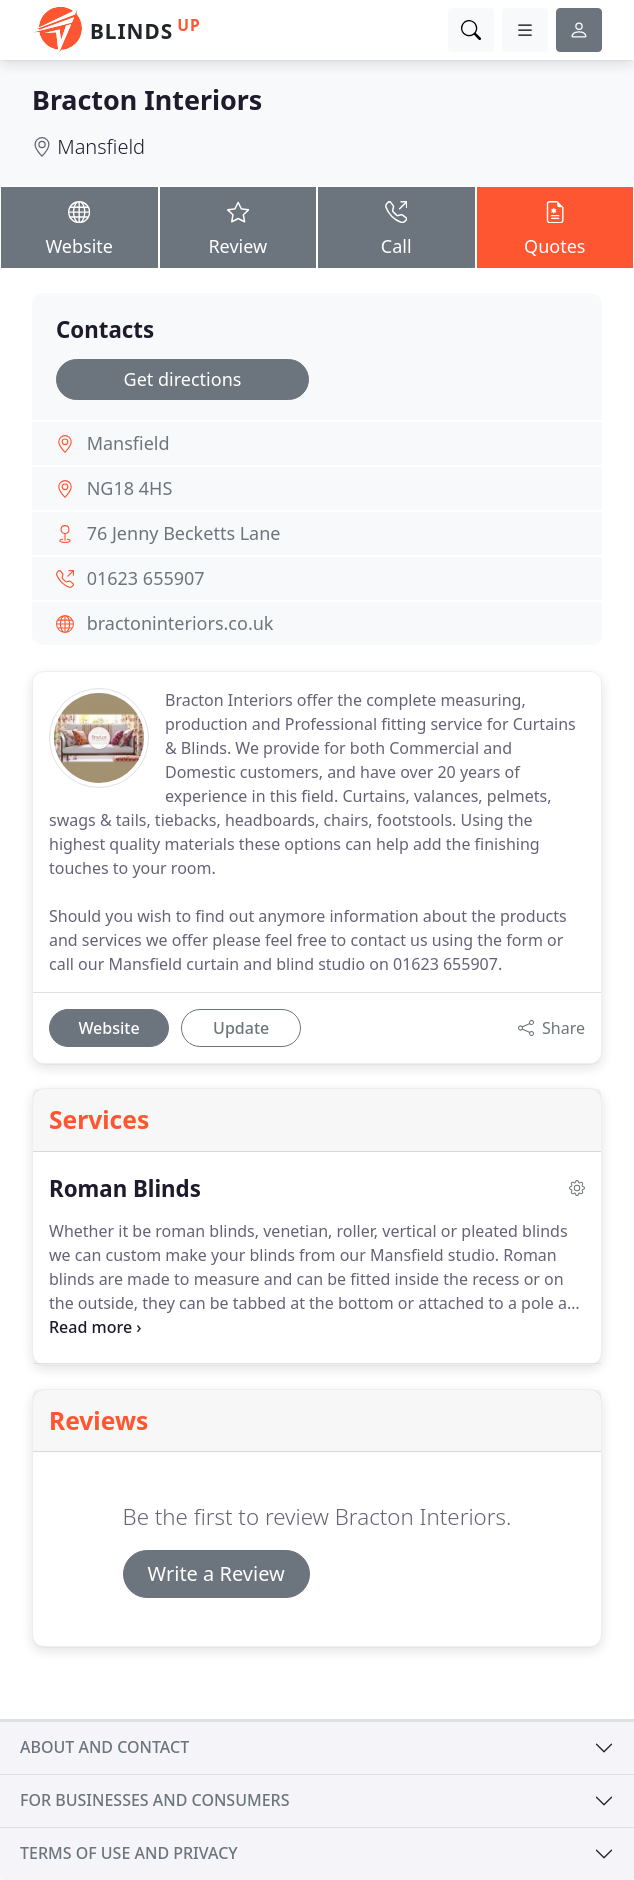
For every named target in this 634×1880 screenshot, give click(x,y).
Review (238, 226)
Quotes (555, 226)
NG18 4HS (130, 488)
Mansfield (101, 146)
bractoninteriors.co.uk (180, 623)
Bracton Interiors (147, 99)
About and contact (104, 1747)
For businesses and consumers (154, 1800)
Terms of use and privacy (129, 1853)
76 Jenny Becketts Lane (184, 533)
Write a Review (216, 1573)
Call (396, 226)
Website (79, 226)
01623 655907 (146, 578)
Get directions (183, 379)
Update (241, 1028)
